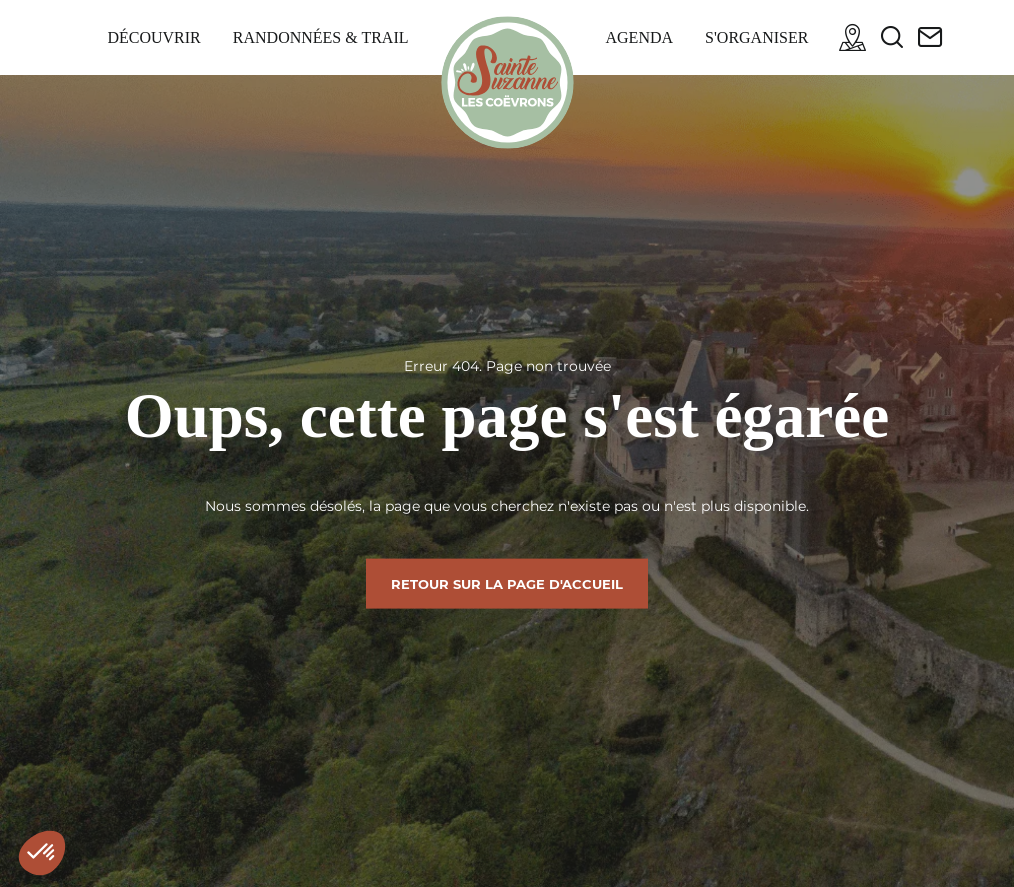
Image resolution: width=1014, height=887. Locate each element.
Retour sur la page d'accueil (507, 583)
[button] (42, 853)
